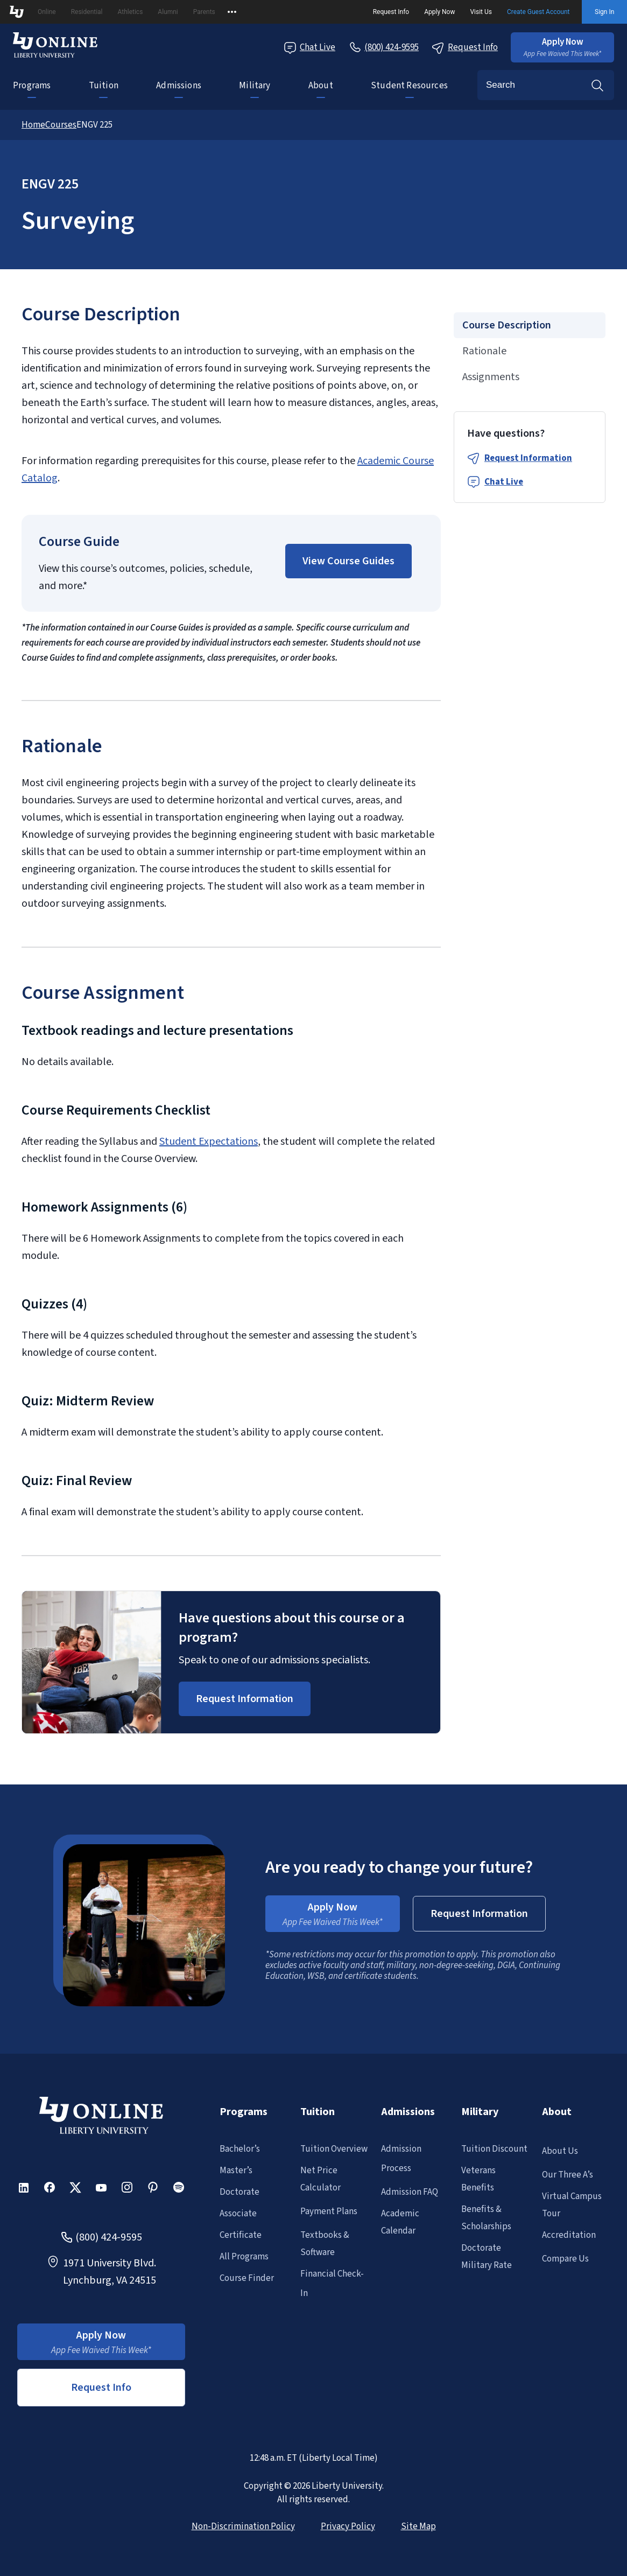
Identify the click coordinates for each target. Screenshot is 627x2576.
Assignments (490, 376)
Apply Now (439, 12)
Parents (204, 12)
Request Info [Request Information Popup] (465, 47)
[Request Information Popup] (245, 1699)
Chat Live (503, 481)
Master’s (236, 2170)
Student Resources (409, 85)
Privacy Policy (348, 2526)
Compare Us (565, 2258)
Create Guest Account (538, 12)
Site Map (418, 2526)
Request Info (391, 12)
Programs (32, 85)
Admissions (178, 85)
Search (597, 85)
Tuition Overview (334, 2149)
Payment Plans (328, 2211)
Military (254, 85)
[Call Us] (383, 47)
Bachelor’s (240, 2149)
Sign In (604, 12)
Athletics (130, 12)
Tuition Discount (494, 2149)
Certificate (241, 2235)
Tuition (103, 85)
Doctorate (239, 2192)
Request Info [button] (101, 2387)
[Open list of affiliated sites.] (232, 12)
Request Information (528, 458)
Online (47, 12)
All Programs (244, 2256)
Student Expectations (208, 1141)
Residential (87, 12)
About (320, 85)
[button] (562, 47)
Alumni (168, 12)
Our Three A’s (567, 2174)
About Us (560, 2151)
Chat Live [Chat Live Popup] (309, 47)
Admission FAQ (409, 2192)
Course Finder (247, 2278)
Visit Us (481, 12)
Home (33, 124)
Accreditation (569, 2235)
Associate (238, 2213)
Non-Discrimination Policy (243, 2526)
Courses (60, 124)
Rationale (484, 351)
